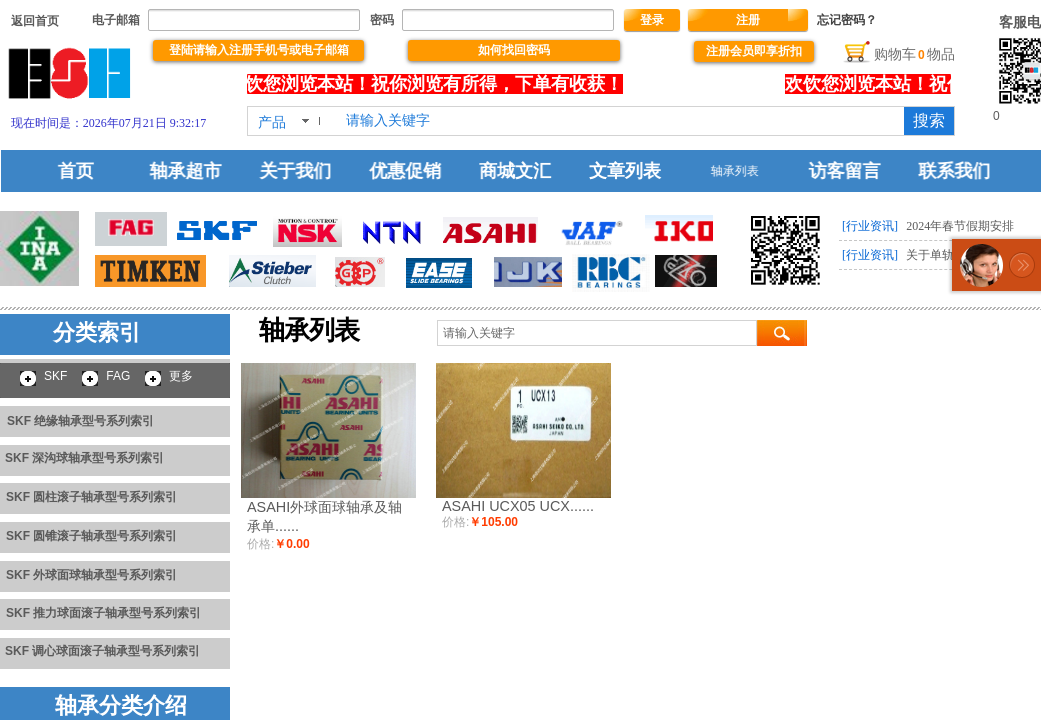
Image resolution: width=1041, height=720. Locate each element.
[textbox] (621, 121)
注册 (748, 20)
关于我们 (304, 171)
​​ (35, 21)
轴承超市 (197, 171)
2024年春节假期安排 (960, 226)
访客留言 (838, 171)
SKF (55, 376)
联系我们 (945, 171)
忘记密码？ (847, 20)
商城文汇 (518, 171)
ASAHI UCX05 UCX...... (518, 506)
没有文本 (709, 84)
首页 (90, 171)
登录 (652, 20)
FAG (118, 376)
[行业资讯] (870, 226)
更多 (181, 376)
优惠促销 (411, 171)
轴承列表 (731, 171)
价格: (260, 544)
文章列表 (624, 171)
